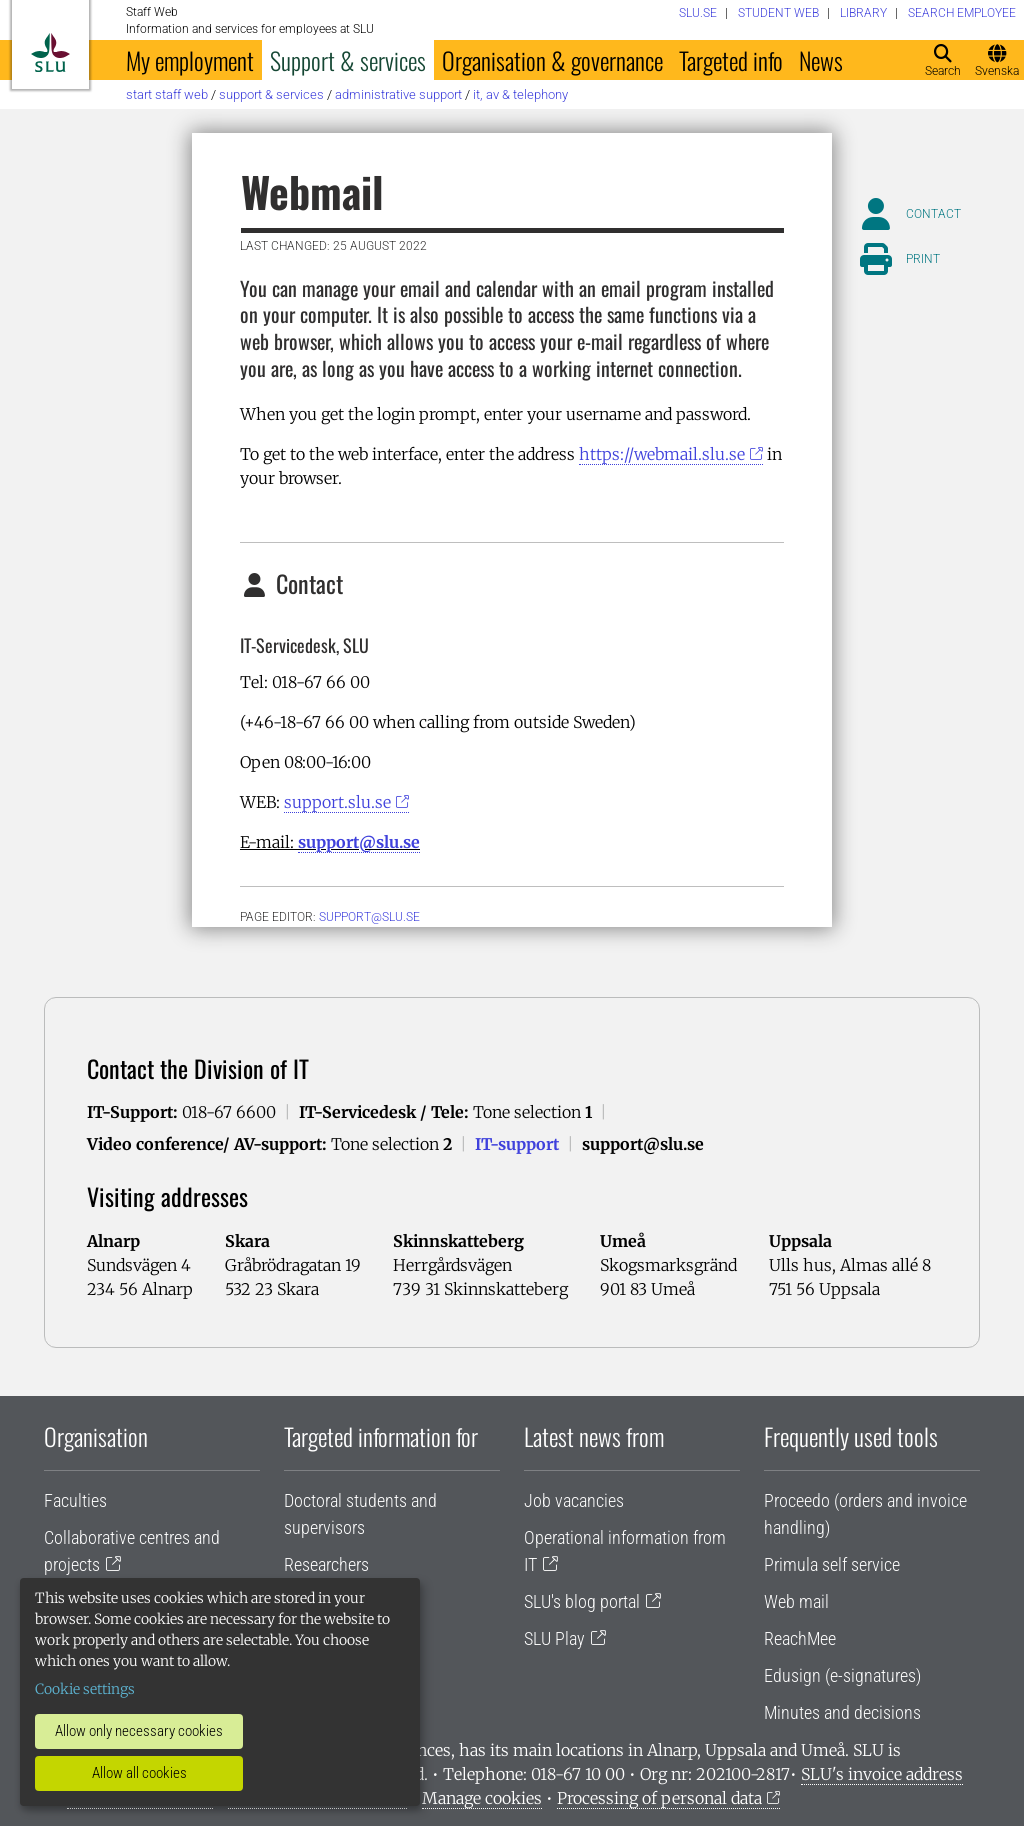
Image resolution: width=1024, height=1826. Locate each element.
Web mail (796, 1601)
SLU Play (554, 1638)
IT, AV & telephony (520, 94)
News (821, 60)
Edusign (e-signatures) (842, 1675)
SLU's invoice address (882, 1774)
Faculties (75, 1500)
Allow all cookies (139, 1773)
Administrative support (398, 94)
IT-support (517, 1144)
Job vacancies (574, 1500)
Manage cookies (482, 1798)
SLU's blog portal (582, 1601)
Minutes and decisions (842, 1712)
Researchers (326, 1564)
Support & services (348, 60)
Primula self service (832, 1564)
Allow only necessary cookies (139, 1731)
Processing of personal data (659, 1798)
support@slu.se (359, 842)
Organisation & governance (552, 60)
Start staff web (167, 94)
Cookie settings (85, 1689)
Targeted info (731, 60)
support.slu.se (337, 802)
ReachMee (800, 1638)
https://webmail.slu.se (662, 454)
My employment (190, 60)
